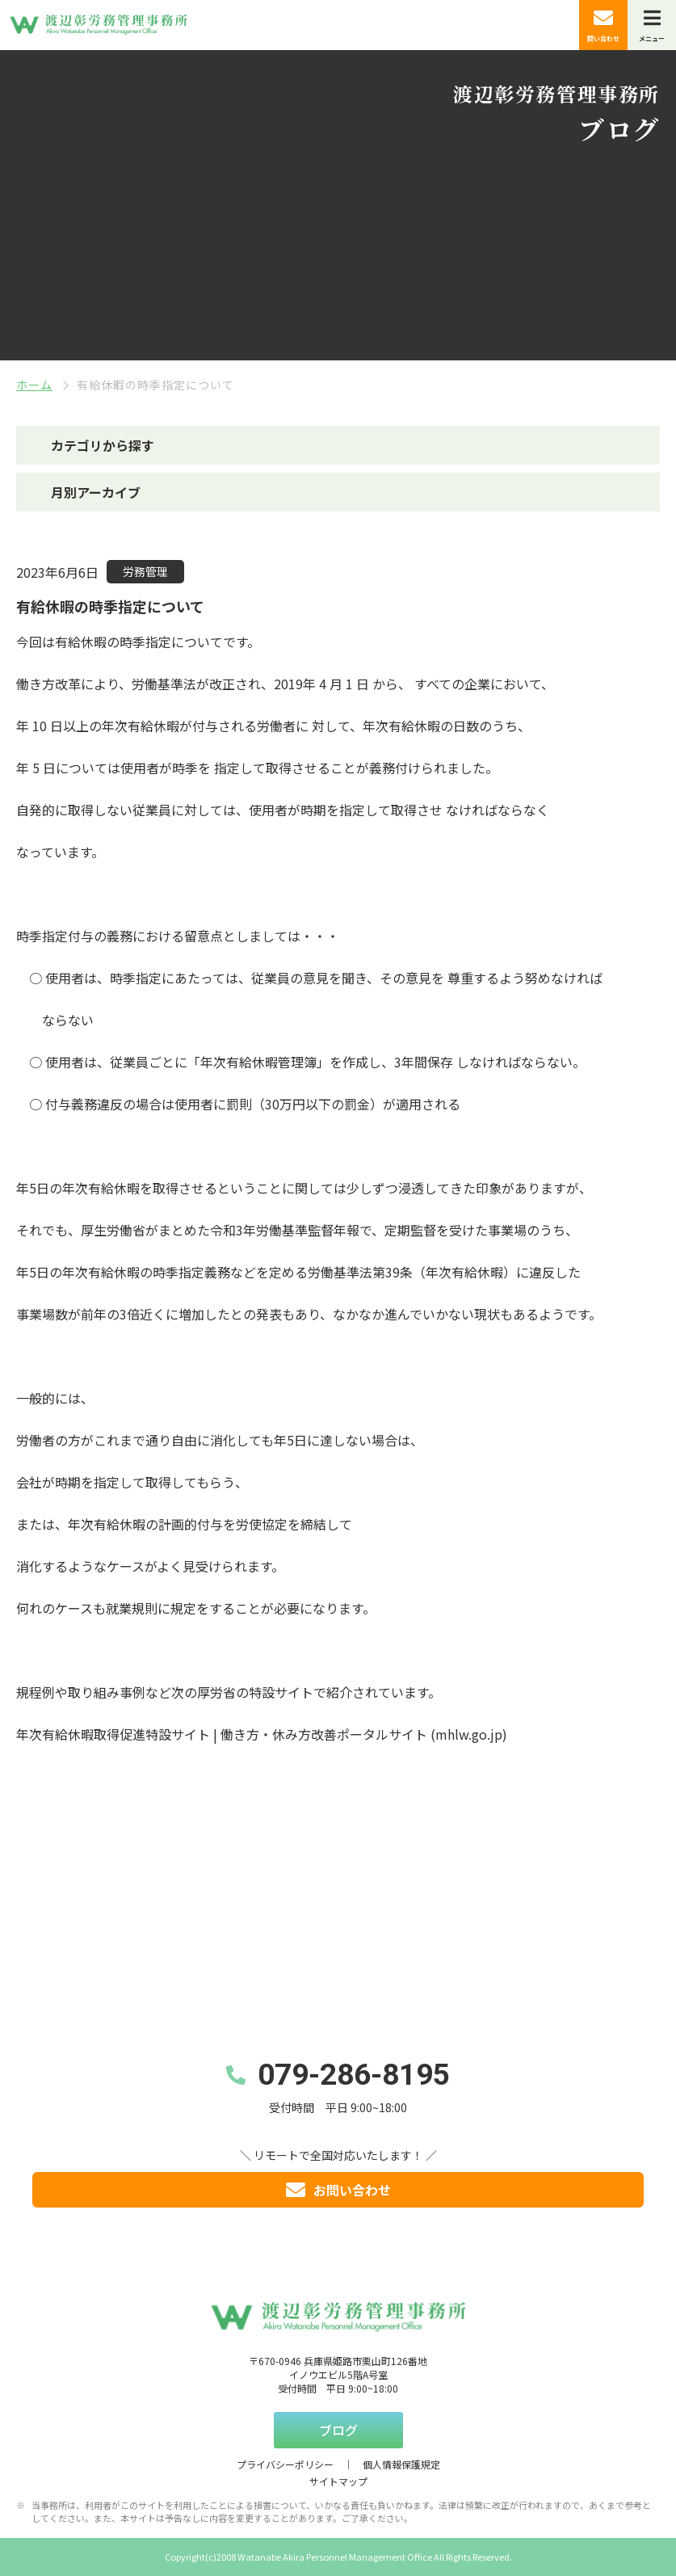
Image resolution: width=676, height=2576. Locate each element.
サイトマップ (338, 2481)
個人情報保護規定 (401, 2464)
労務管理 (145, 571)
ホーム (34, 385)
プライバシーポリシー (285, 2464)
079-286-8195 (354, 2074)
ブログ (338, 2429)
